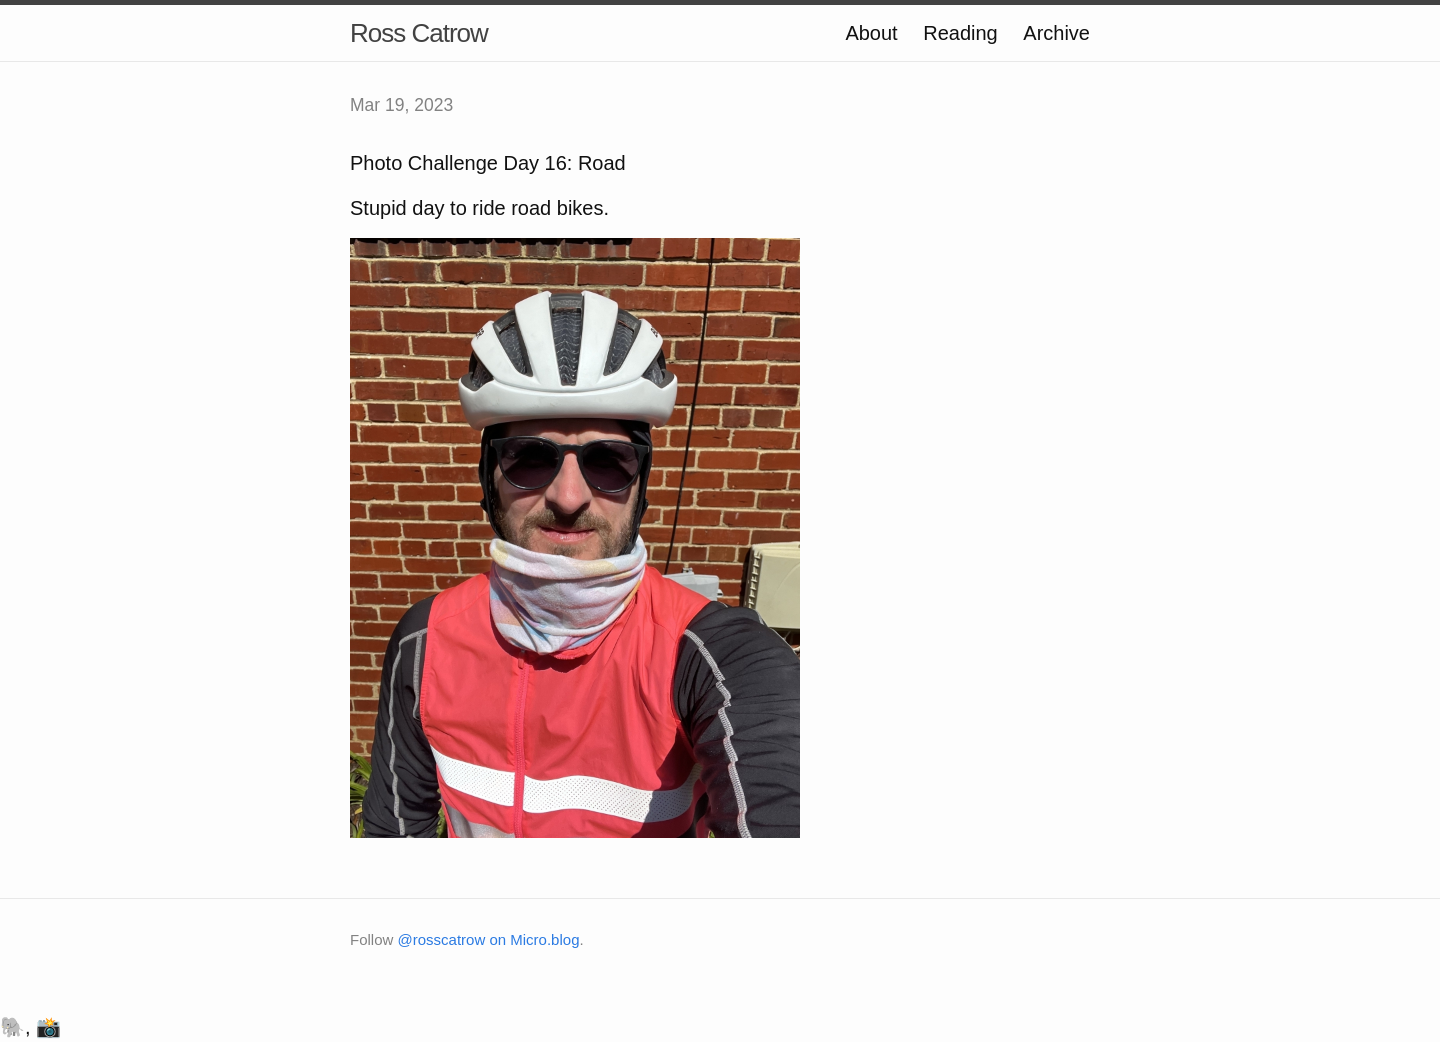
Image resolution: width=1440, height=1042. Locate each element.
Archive (1056, 33)
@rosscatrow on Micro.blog (489, 939)
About (871, 33)
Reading (960, 33)
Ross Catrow (419, 33)
